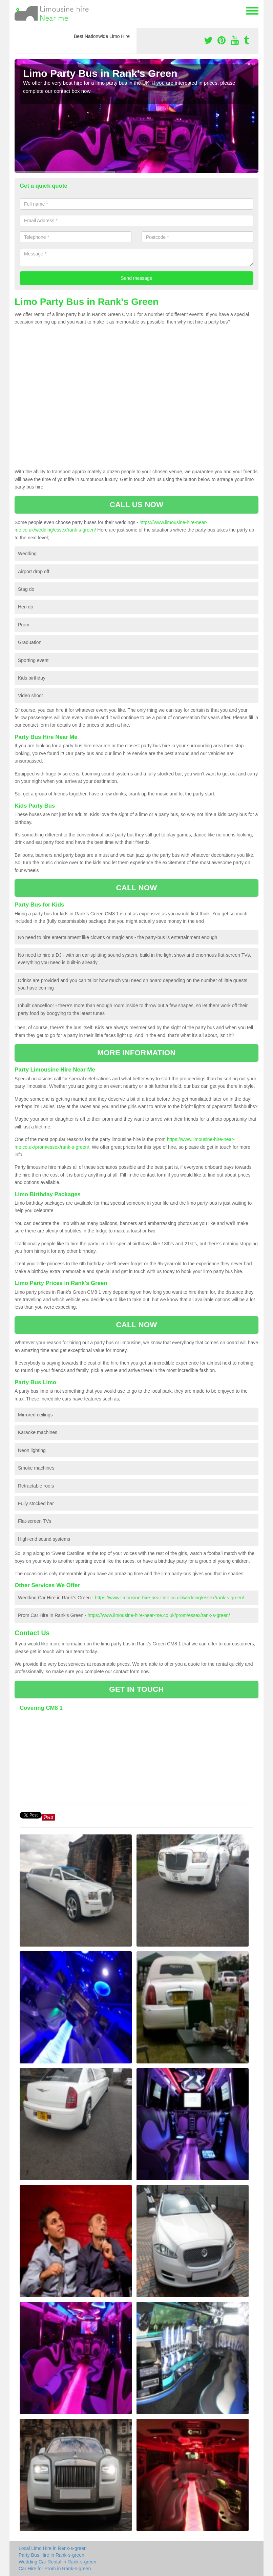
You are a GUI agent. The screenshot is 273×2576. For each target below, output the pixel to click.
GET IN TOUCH (136, 1689)
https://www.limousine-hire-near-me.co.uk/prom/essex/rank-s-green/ (159, 1615)
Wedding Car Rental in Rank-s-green (57, 2561)
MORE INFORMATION (136, 1052)
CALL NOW (136, 888)
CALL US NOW (137, 504)
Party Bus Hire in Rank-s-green (51, 2555)
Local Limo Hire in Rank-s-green (53, 2548)
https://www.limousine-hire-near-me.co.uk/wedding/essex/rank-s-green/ (169, 1597)
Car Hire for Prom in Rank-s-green (55, 2568)
